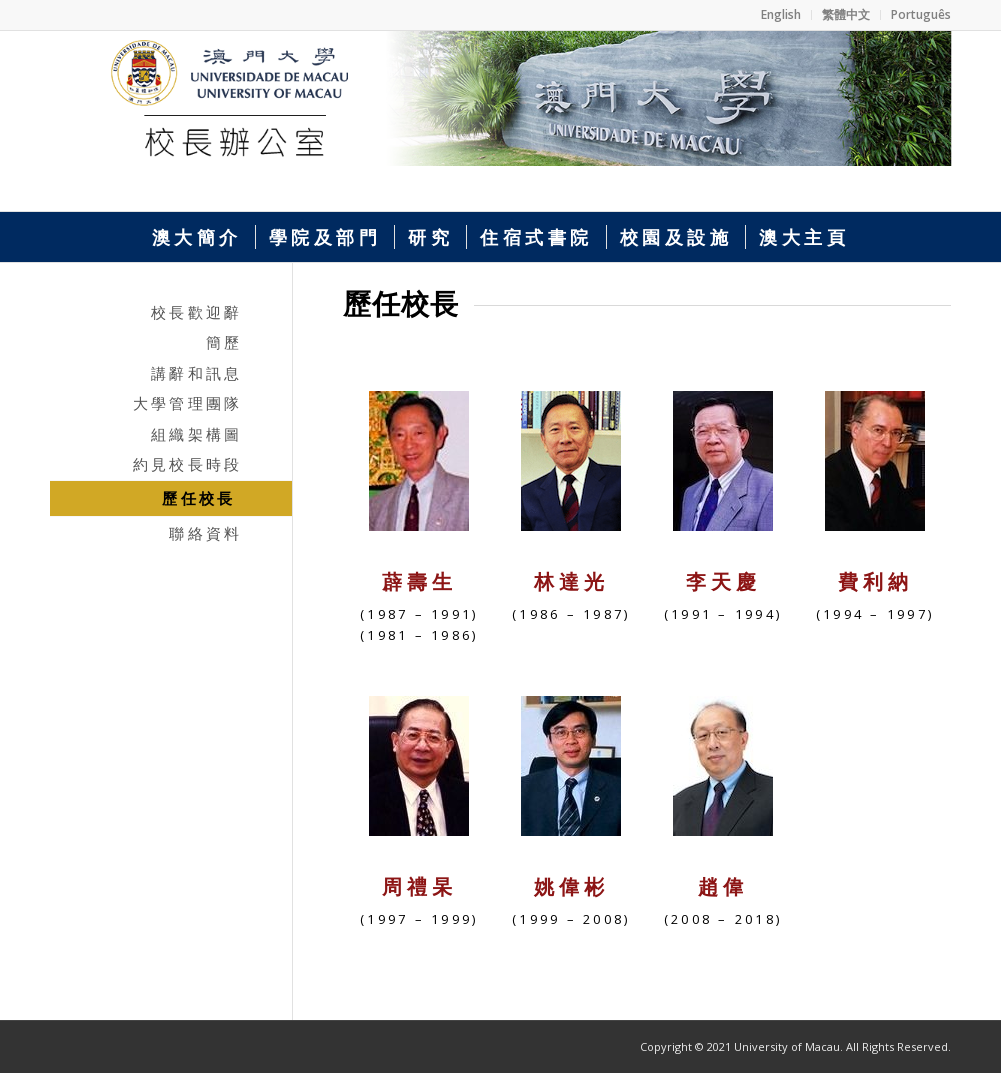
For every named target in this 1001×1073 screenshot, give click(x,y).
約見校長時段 (188, 464)
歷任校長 (198, 498)
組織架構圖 (196, 434)
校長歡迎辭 (196, 312)
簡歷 (224, 342)
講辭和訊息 (196, 373)
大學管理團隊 (188, 403)
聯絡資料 (205, 533)
